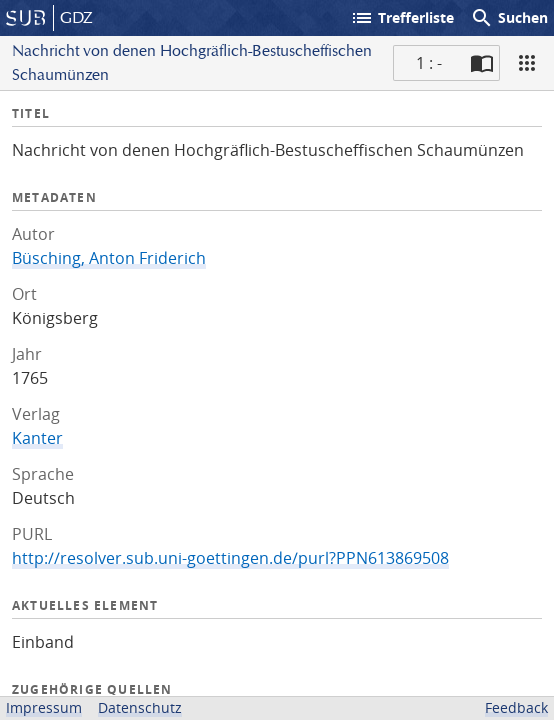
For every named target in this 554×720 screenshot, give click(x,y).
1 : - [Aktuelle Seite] (429, 63)
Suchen (509, 18)
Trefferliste (402, 18)
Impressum (44, 707)
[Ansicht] (527, 63)
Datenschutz (140, 707)
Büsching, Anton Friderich (109, 258)
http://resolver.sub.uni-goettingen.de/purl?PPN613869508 (230, 558)
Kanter (37, 438)
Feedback (516, 707)
